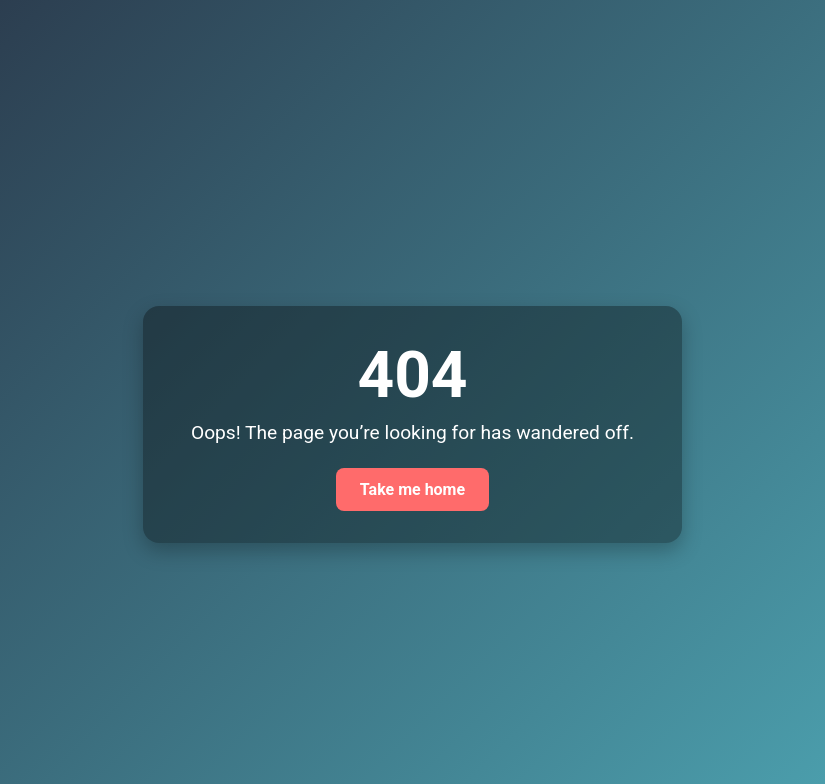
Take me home (412, 489)
